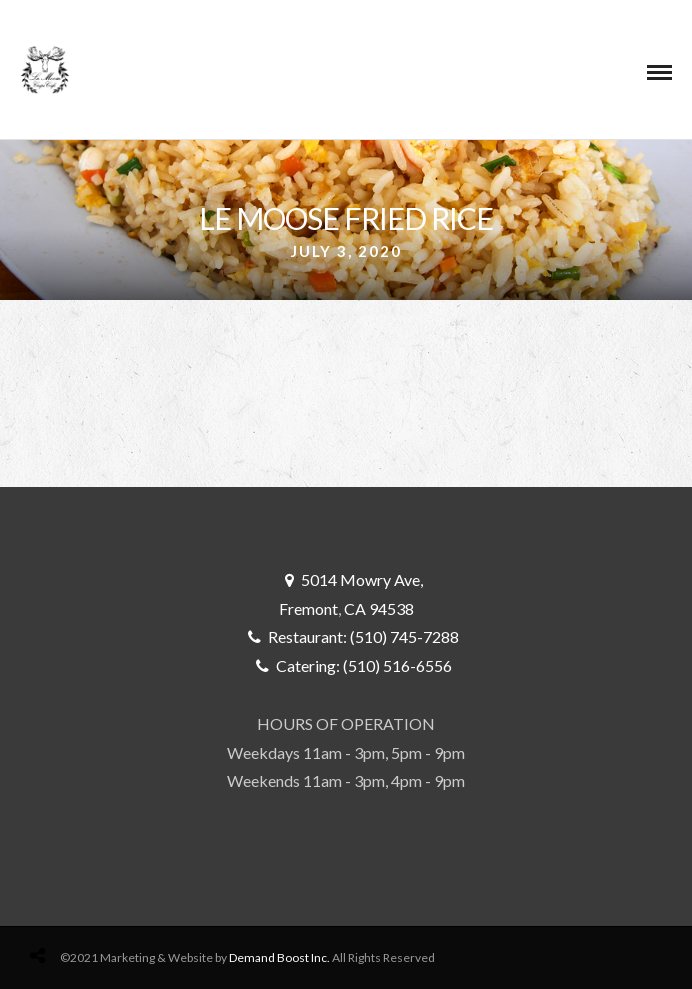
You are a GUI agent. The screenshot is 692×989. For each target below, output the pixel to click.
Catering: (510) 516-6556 (364, 665)
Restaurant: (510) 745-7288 (363, 636)
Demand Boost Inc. (279, 957)
